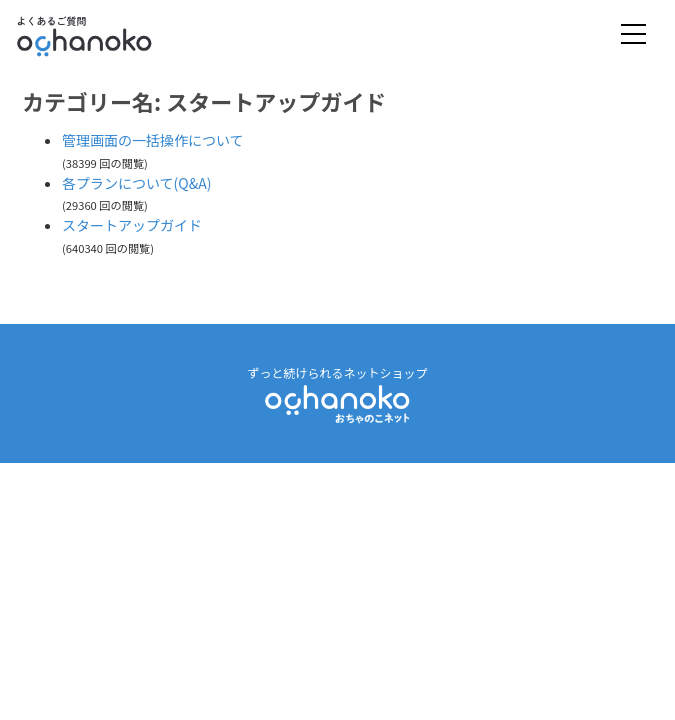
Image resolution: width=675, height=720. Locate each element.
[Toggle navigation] (633, 35)
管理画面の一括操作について (153, 140)
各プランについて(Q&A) (136, 183)
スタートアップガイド (132, 225)
